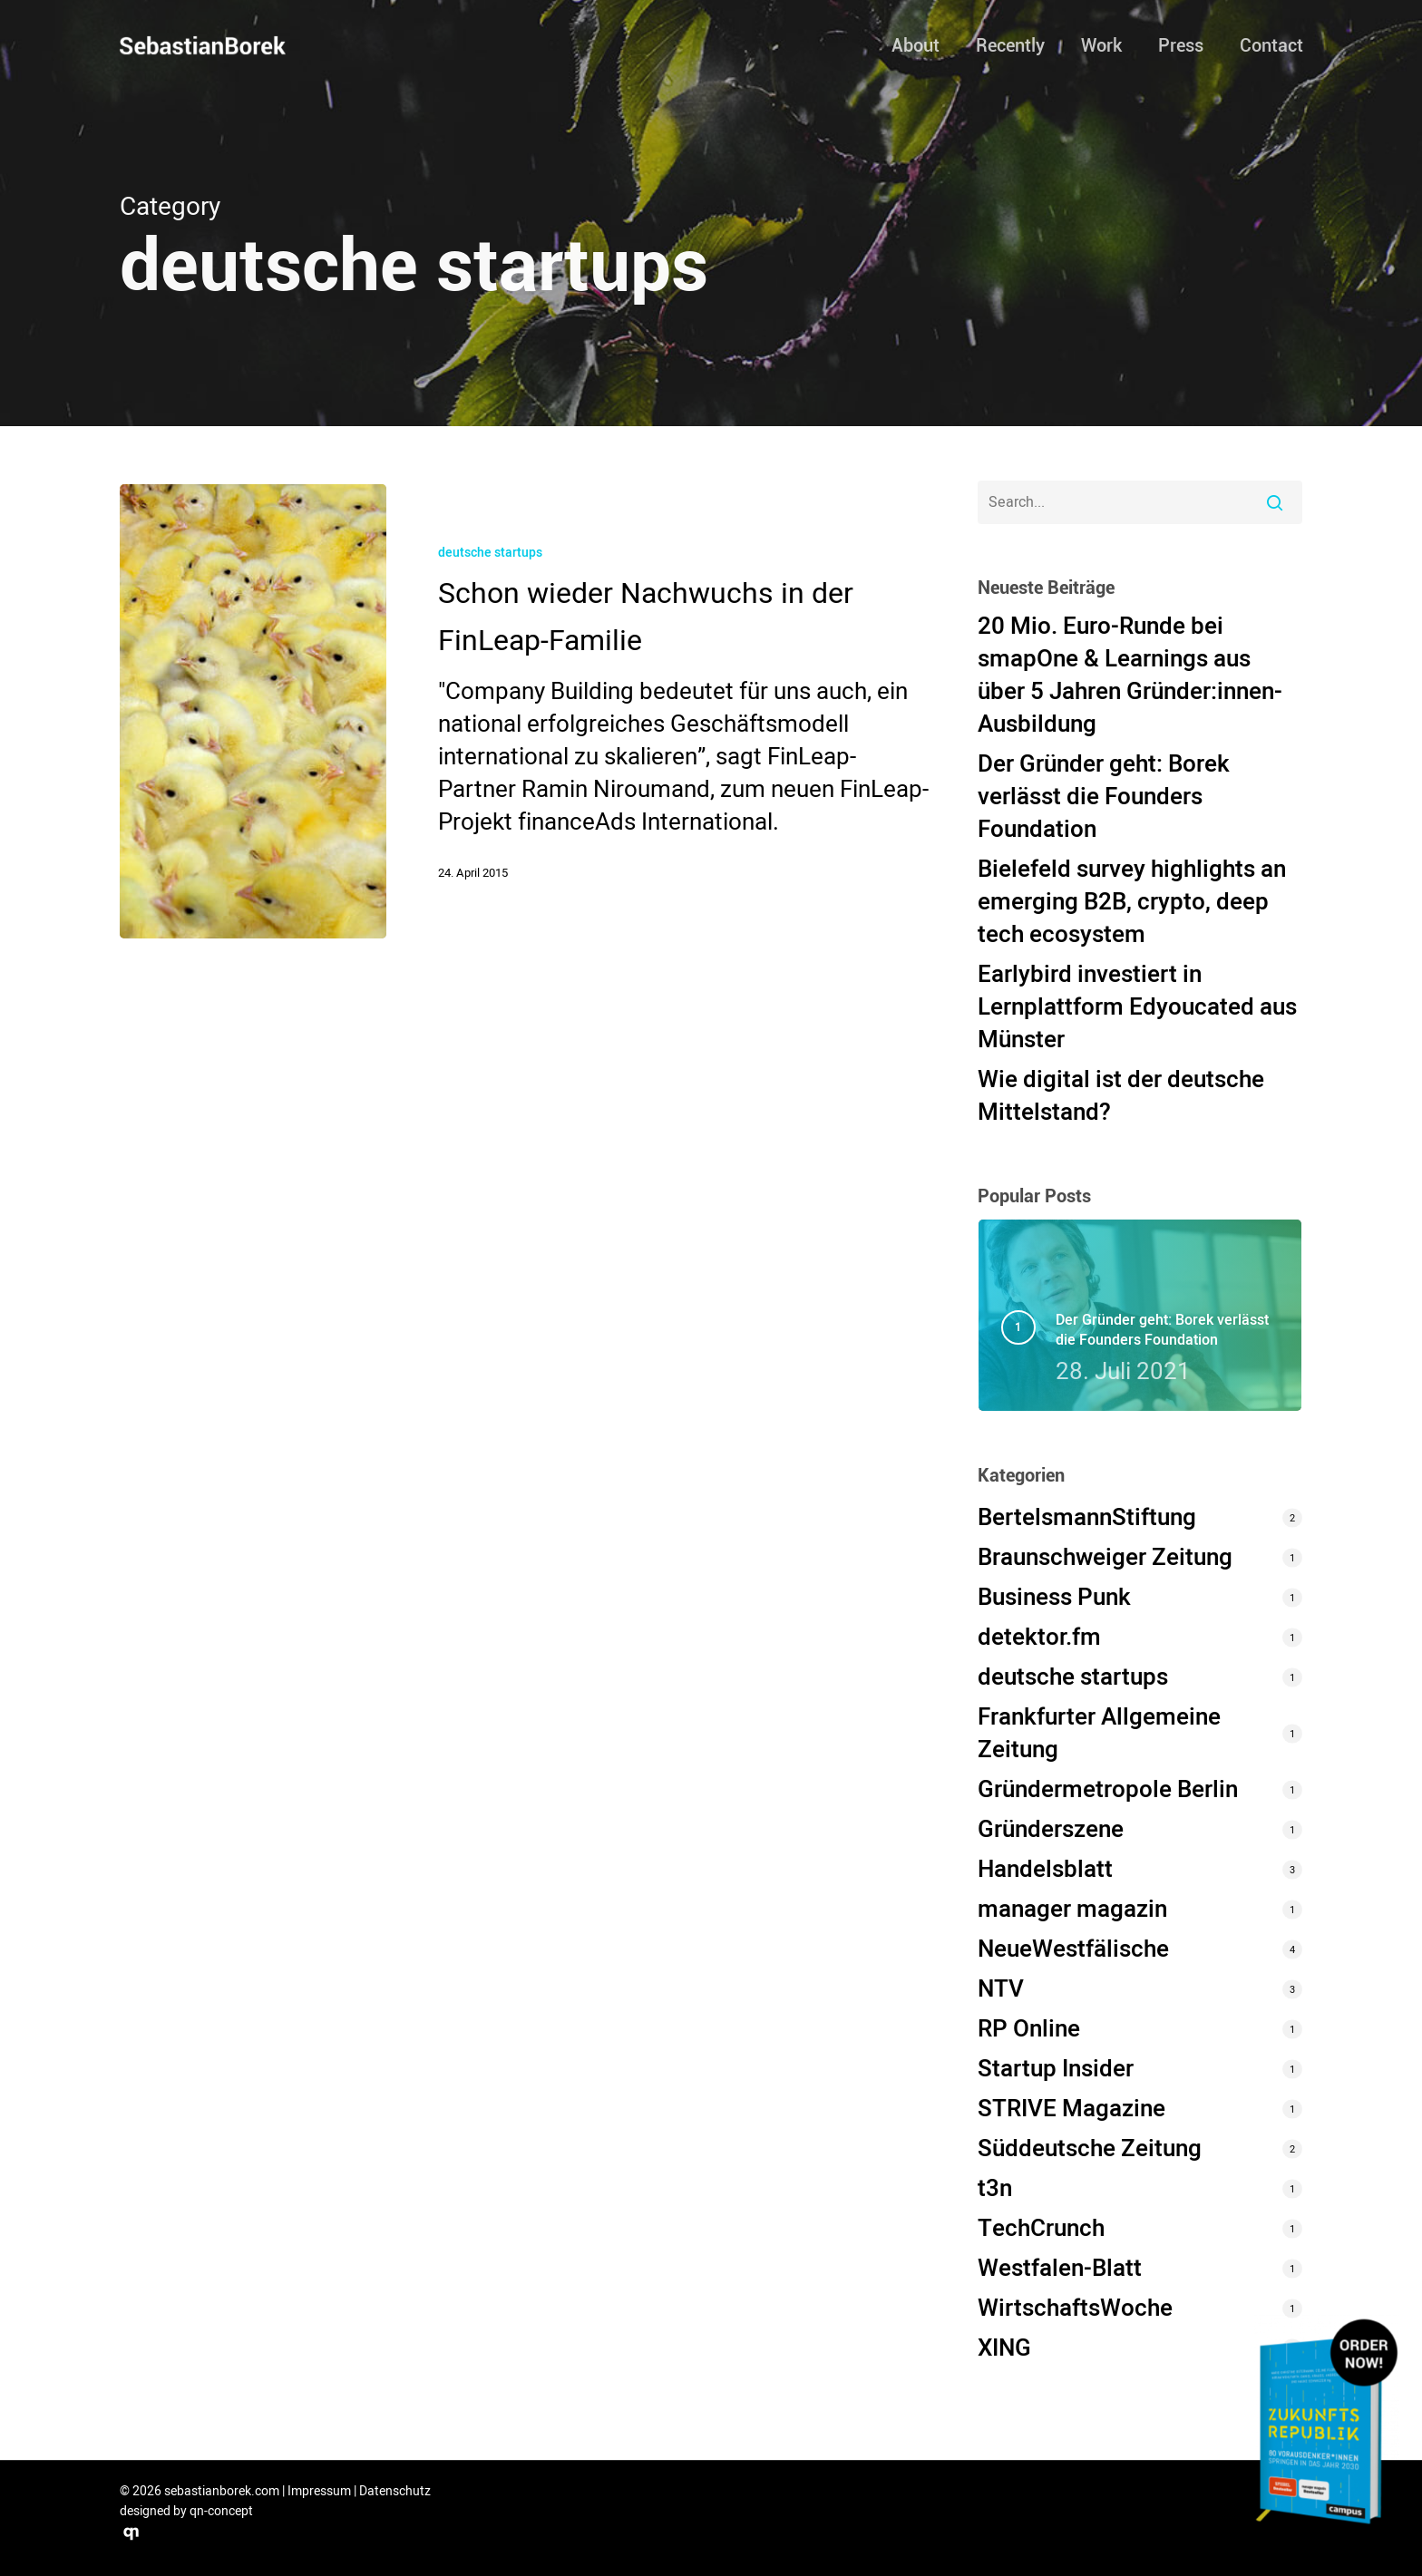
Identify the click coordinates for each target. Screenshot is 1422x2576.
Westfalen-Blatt (1060, 2268)
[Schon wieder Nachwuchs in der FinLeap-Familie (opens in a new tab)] (659, 711)
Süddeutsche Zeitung (1090, 2149)
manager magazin (1072, 1909)
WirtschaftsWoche (1075, 2308)
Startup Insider (1056, 2069)
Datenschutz (395, 2491)
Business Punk (1054, 1597)
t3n (995, 2189)
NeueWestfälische (1073, 1949)
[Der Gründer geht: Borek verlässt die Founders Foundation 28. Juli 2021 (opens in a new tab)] (1168, 1349)
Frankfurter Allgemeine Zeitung (1099, 1733)
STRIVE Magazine (1071, 2109)
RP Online (1029, 2029)
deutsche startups (490, 552)
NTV (1001, 1989)
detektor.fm (1039, 1637)
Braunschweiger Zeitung (1105, 1557)
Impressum (319, 2491)
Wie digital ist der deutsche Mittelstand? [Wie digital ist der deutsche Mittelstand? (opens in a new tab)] (1121, 1096)
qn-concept (221, 2511)
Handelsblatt (1045, 1869)
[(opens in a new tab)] (253, 711)
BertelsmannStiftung (1087, 1518)
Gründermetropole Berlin (1108, 1790)
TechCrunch (1041, 2228)
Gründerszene (1051, 1829)
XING (1004, 2348)
